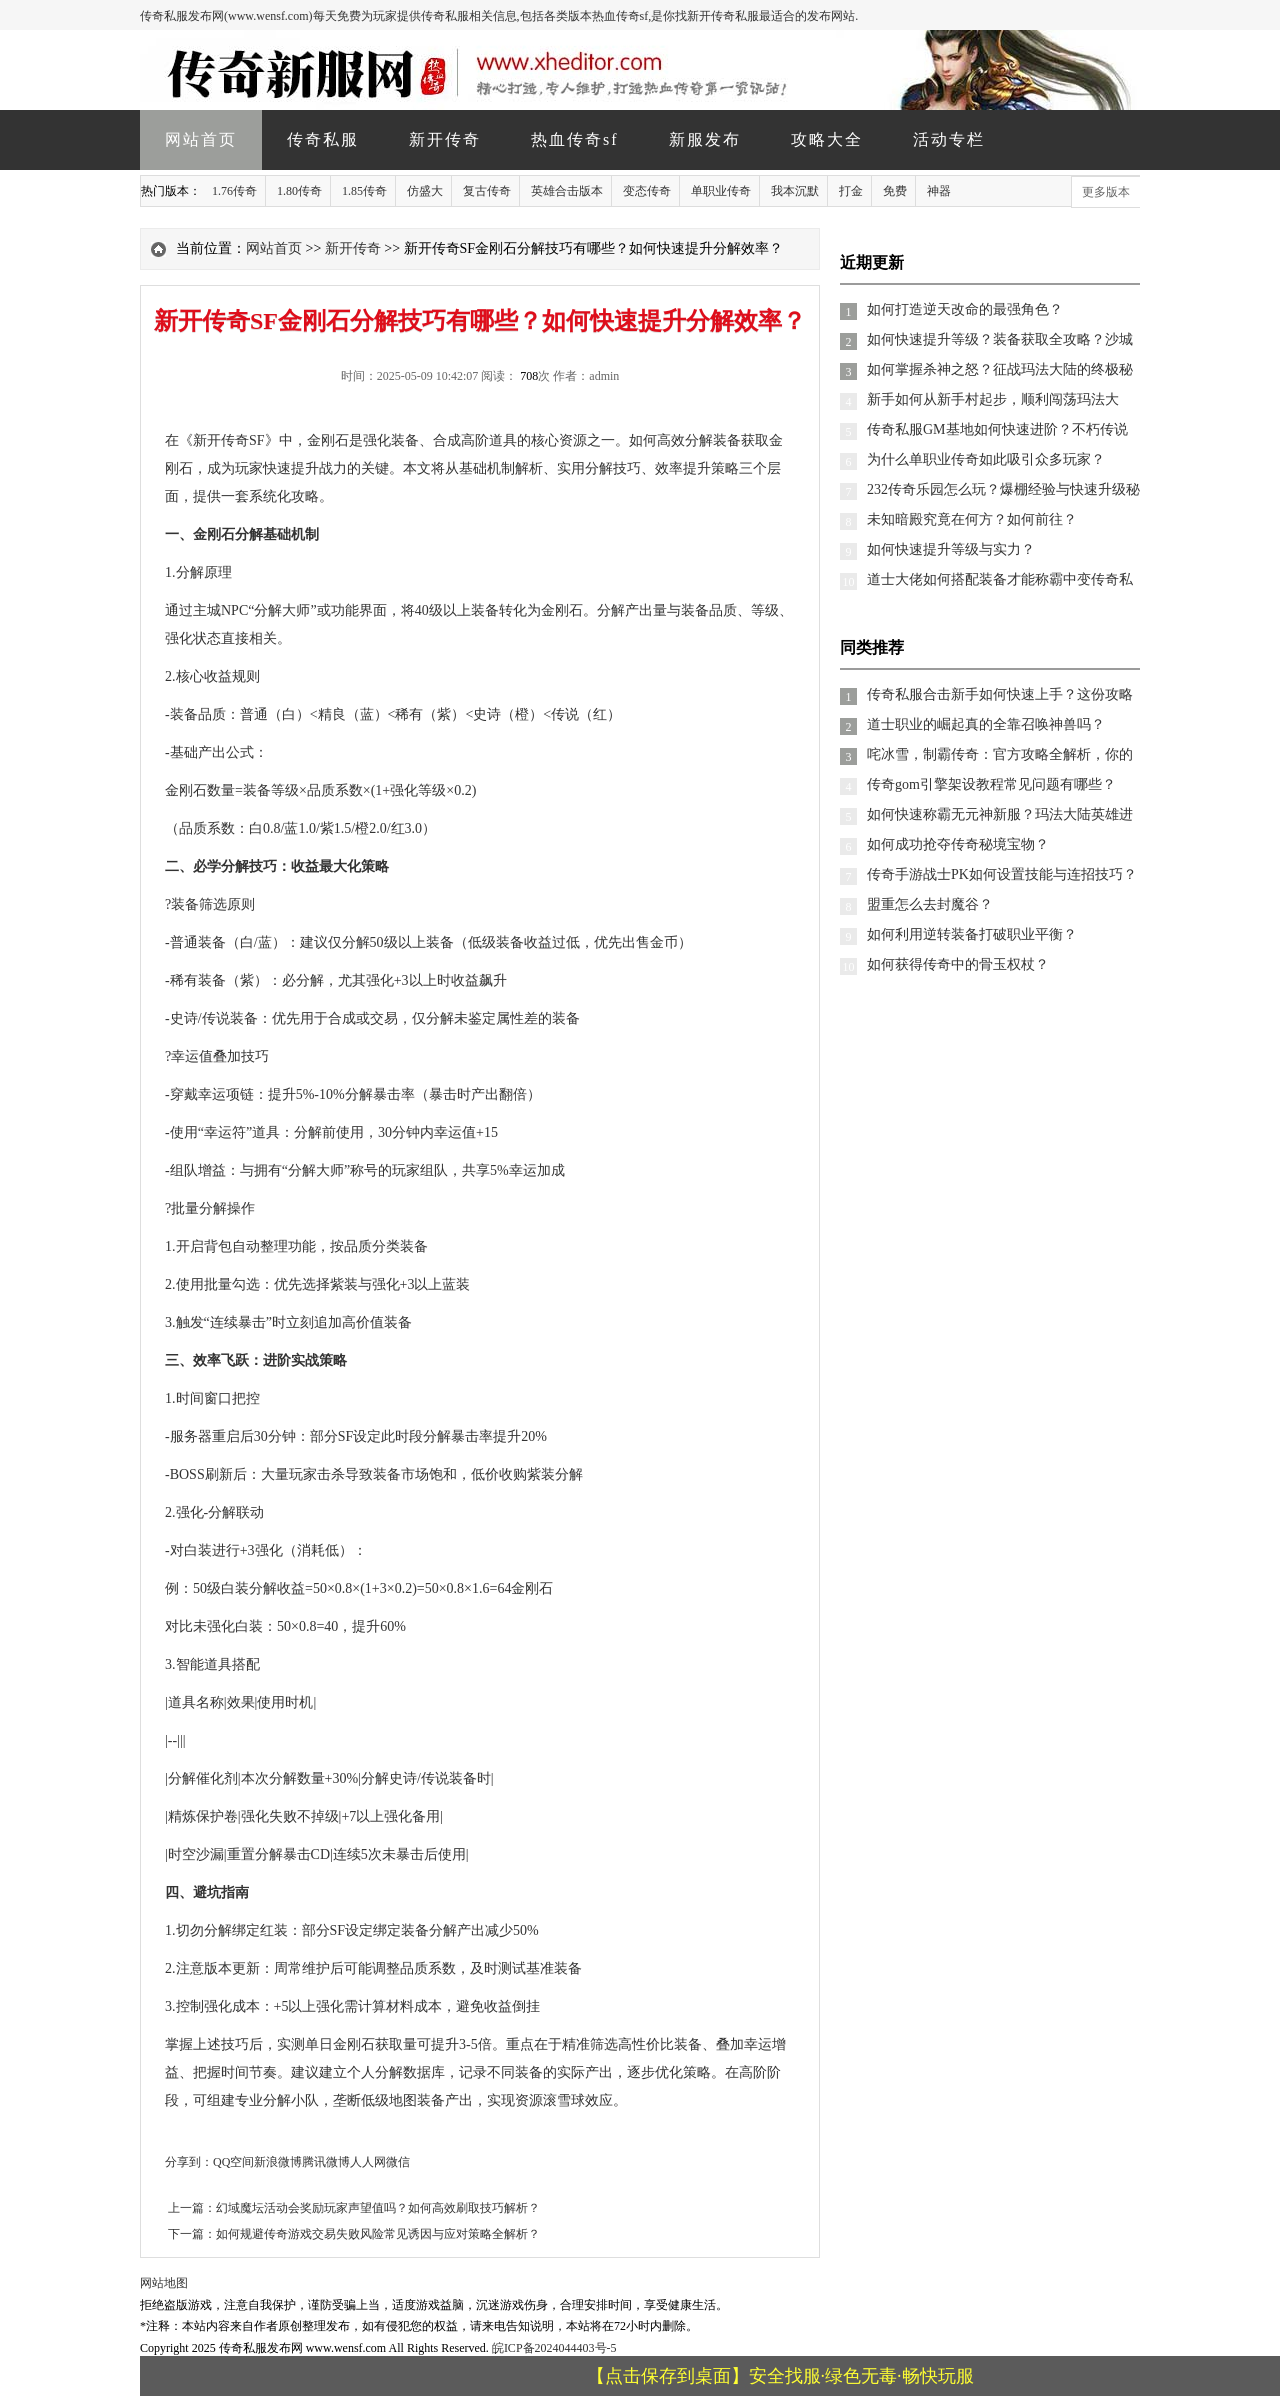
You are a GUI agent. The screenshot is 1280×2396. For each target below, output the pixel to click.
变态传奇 (647, 191)
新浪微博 (278, 2162)
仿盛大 (425, 191)
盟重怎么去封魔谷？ (930, 904)
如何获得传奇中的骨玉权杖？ (958, 964)
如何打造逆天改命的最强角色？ (965, 309)
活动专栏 (949, 139)
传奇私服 (323, 139)
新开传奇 (445, 139)
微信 (398, 2162)
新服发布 (705, 139)
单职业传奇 (721, 191)
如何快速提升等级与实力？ (951, 549)
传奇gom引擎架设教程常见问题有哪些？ (991, 784)
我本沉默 (795, 191)
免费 (895, 191)
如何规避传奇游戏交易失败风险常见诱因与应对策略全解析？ (378, 2234)
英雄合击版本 (567, 191)
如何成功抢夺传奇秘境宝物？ (958, 844)
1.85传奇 (364, 191)
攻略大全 (827, 139)
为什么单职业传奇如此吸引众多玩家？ (986, 459)
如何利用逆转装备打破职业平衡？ (972, 934)
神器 (939, 191)
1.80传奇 (299, 191)
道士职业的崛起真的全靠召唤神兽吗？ (986, 724)
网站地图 (164, 2283)
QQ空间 (233, 2162)
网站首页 (201, 139)
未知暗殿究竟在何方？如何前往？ (972, 519)
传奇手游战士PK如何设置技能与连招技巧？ (1002, 874)
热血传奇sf (575, 139)
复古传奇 (487, 191)
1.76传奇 (234, 191)
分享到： (189, 2162)
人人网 (368, 2162)
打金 (851, 191)
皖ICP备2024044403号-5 (554, 2348)
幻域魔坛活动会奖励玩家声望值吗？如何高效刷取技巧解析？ (378, 2208)
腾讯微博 (326, 2162)
